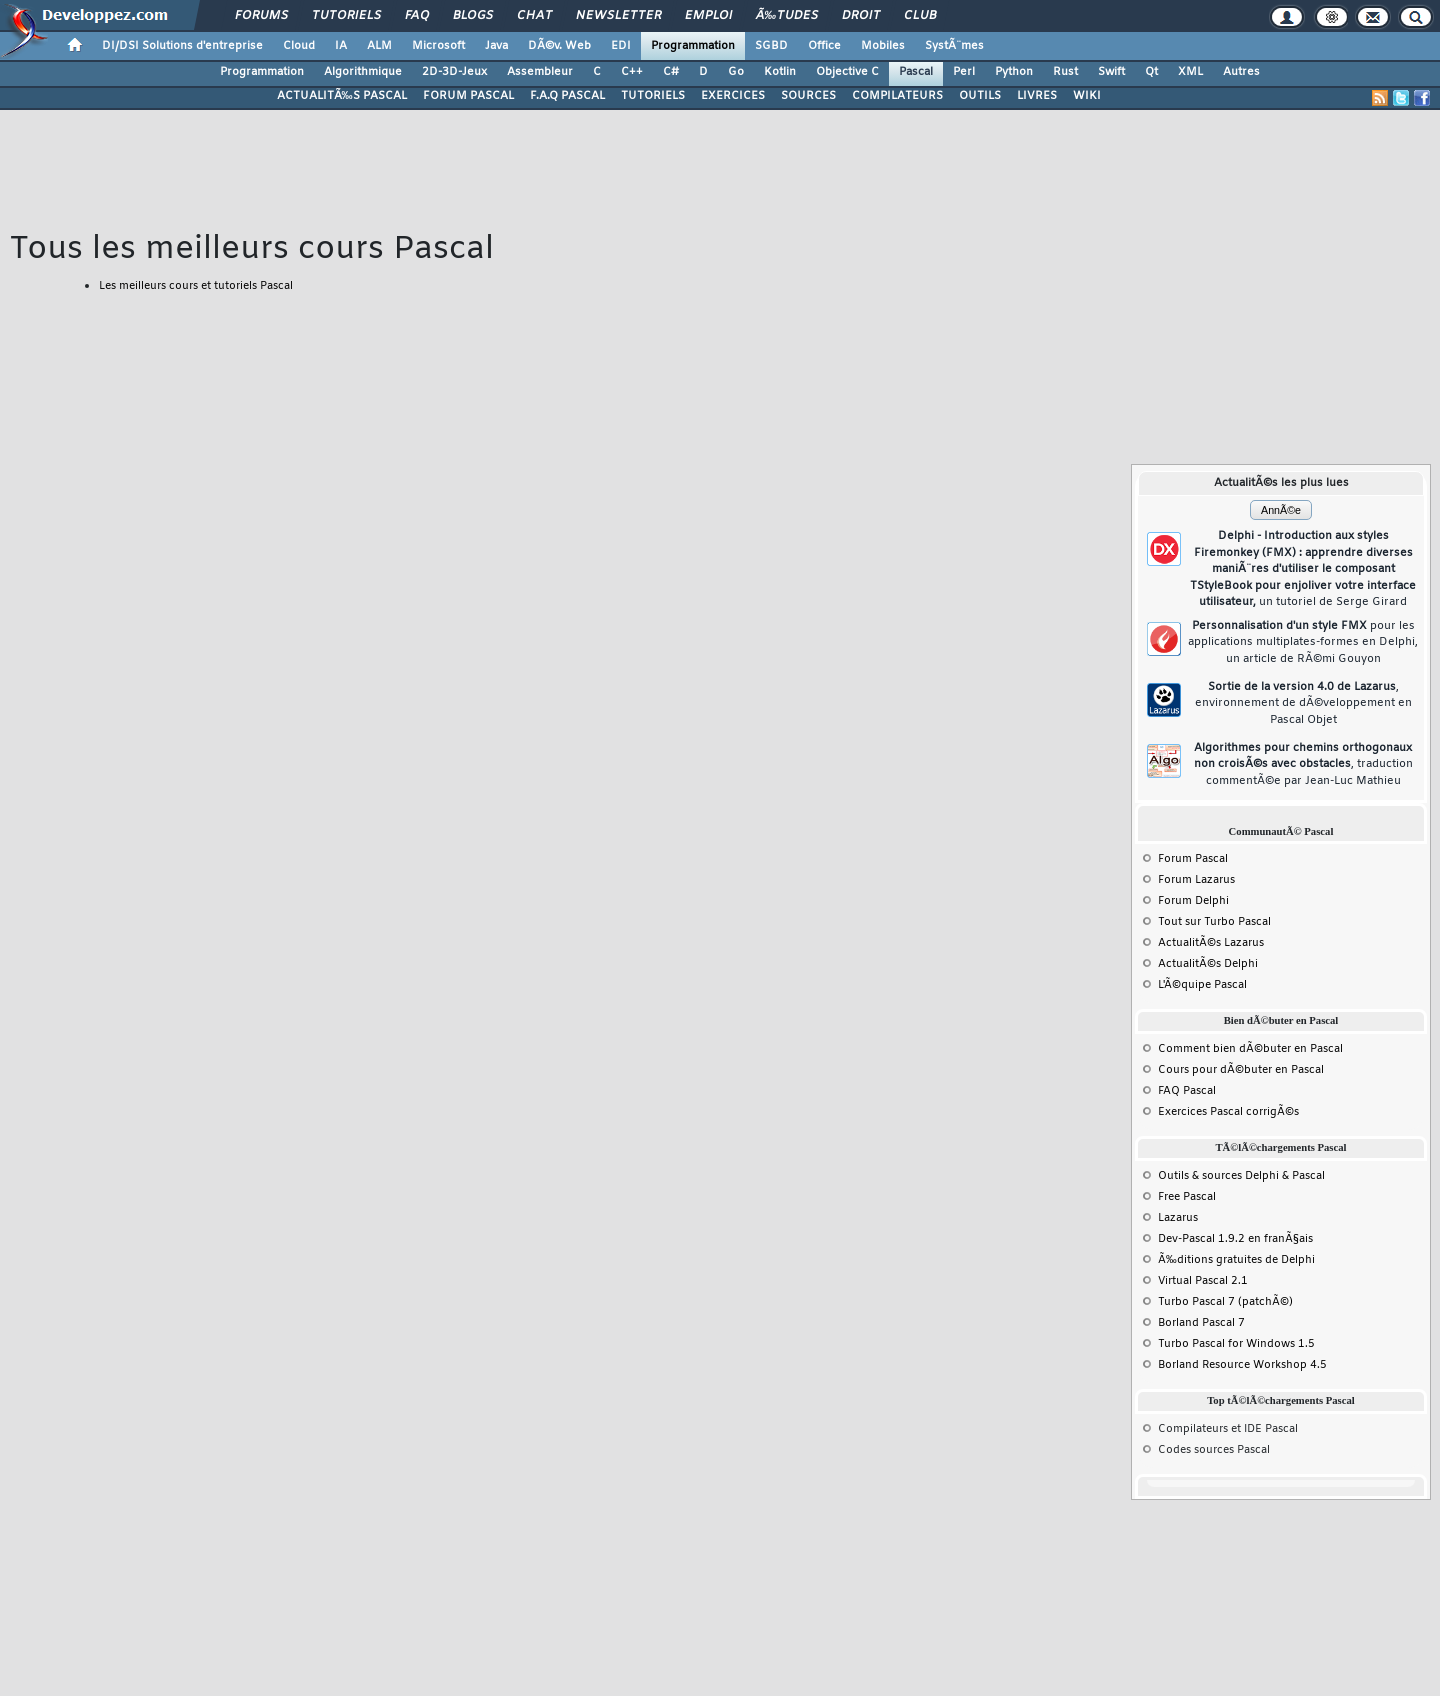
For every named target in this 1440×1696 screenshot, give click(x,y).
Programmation (693, 46)
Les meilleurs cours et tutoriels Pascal (196, 286)
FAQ (417, 16)
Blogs (473, 16)
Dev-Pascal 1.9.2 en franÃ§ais (1235, 1239)
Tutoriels (346, 16)
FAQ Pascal (1187, 1091)
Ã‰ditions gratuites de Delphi (1236, 1260)
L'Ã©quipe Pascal (1202, 985)
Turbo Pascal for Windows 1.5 (1236, 1344)
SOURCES (808, 96)
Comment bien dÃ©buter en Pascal (1250, 1049)
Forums (261, 16)
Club (920, 16)
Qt (1151, 72)
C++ (632, 72)
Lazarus (1178, 1218)
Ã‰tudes (787, 16)
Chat (534, 16)
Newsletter (618, 16)
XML (1190, 72)
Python (1014, 72)
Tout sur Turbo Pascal (1214, 922)
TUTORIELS (653, 96)
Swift (1111, 72)
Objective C (847, 72)
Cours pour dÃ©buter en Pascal (1241, 1070)
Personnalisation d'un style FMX (1303, 642)
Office (824, 46)
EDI (621, 46)
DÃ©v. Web (559, 46)
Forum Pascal (1193, 859)
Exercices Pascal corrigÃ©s (1228, 1112)
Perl (964, 72)
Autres (1241, 72)
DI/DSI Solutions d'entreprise (182, 46)
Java (496, 46)
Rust (1065, 72)
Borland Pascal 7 (1201, 1323)
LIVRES (1037, 96)
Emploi (708, 16)
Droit (861, 16)
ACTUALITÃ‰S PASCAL (342, 96)
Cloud (299, 46)
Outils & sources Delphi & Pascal (1241, 1176)
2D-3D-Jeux (454, 72)
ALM (379, 46)
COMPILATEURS (897, 96)
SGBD (771, 46)
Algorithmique (363, 72)
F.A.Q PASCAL (567, 96)
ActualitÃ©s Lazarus (1211, 943)
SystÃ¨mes (954, 46)
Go (736, 72)
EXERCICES (733, 96)
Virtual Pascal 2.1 (1203, 1281)
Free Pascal (1187, 1197)
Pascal (916, 72)
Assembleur (540, 72)
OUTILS (980, 96)
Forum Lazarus (1196, 880)
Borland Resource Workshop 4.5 (1242, 1365)
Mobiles (883, 46)
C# (671, 72)
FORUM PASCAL (468, 96)
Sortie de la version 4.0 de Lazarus (1303, 703)
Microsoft (438, 46)
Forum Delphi (1193, 901)
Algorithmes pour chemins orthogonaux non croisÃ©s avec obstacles (1303, 764)
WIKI (1087, 96)
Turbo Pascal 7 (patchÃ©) (1225, 1302)
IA (341, 46)
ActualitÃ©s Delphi (1208, 964)
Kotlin (780, 72)
